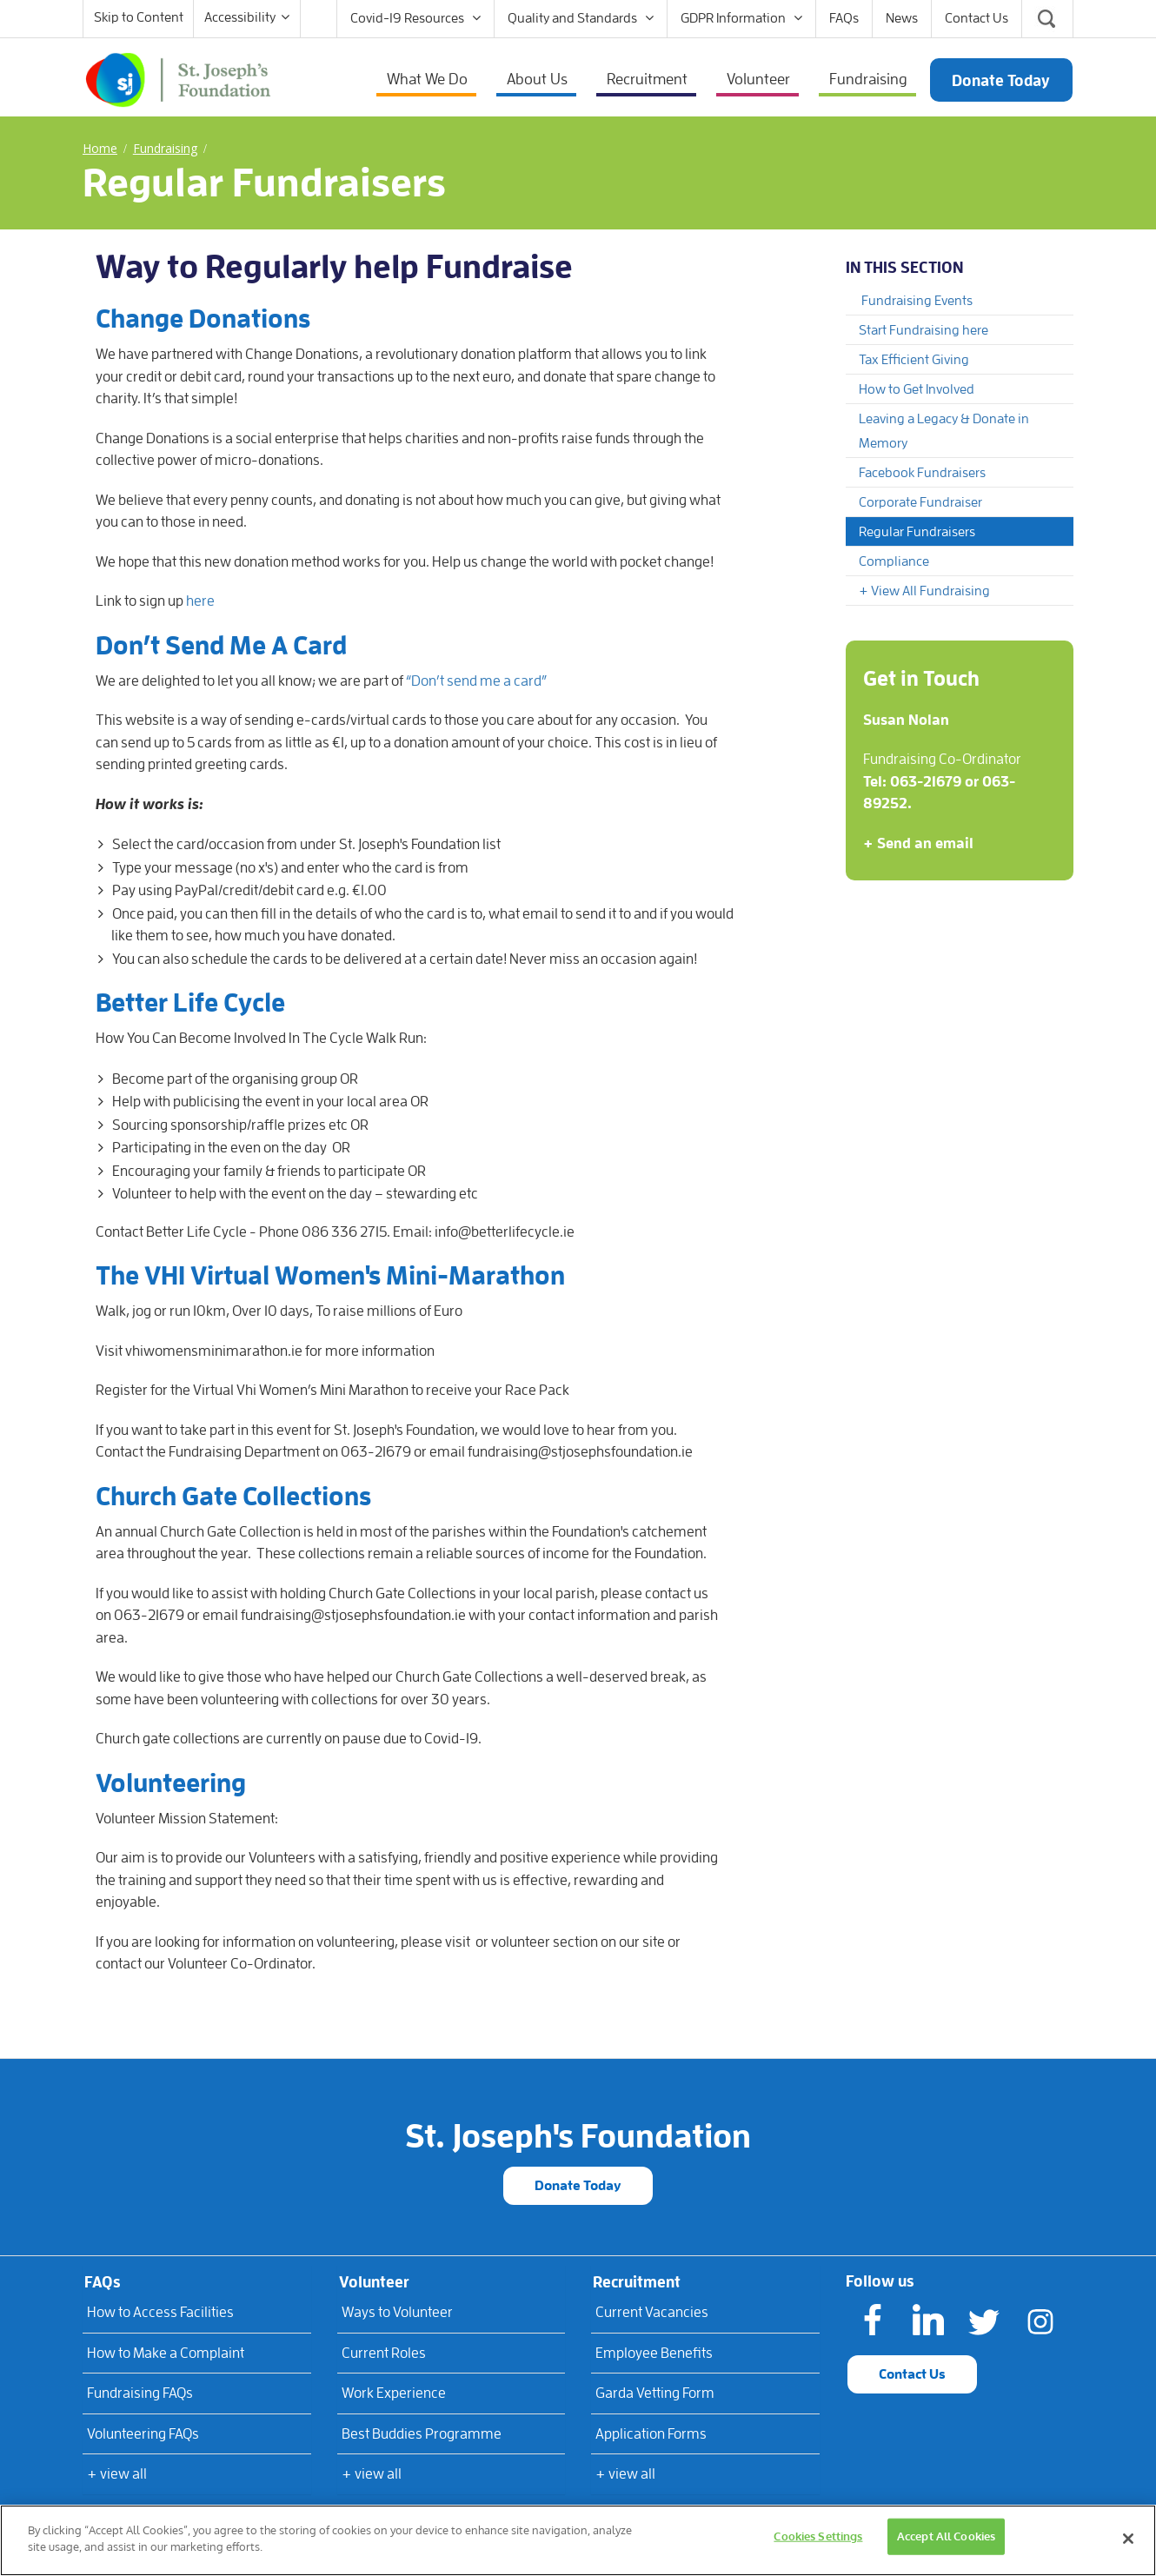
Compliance (894, 561)
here (200, 601)
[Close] (1128, 2539)
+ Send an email (918, 843)
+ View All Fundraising (924, 591)
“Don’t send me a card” (476, 681)
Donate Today (578, 2186)
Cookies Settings (818, 2536)
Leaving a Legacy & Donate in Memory (944, 431)
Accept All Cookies (946, 2536)
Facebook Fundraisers (922, 473)
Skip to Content (138, 17)
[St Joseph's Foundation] (178, 78)
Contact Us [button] (912, 2374)
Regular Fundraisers (917, 532)
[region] (578, 2540)
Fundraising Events (917, 301)
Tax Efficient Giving (914, 360)
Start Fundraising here (923, 330)
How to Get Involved (916, 389)
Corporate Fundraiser (920, 502)
